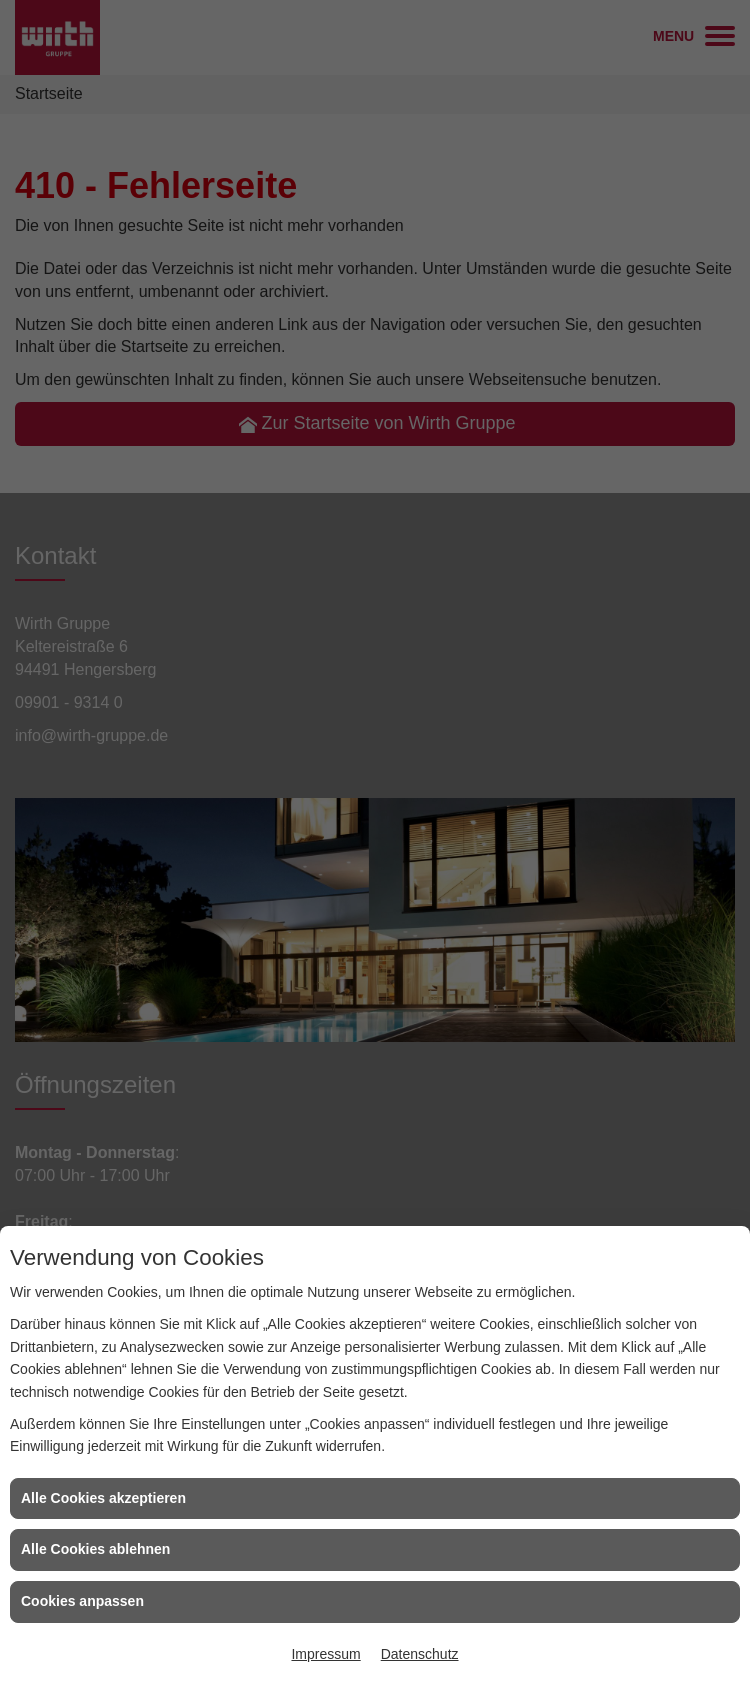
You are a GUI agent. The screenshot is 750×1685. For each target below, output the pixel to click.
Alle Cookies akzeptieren (103, 1498)
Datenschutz (420, 1654)
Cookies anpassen (82, 1601)
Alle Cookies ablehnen (95, 1549)
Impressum (325, 1654)
